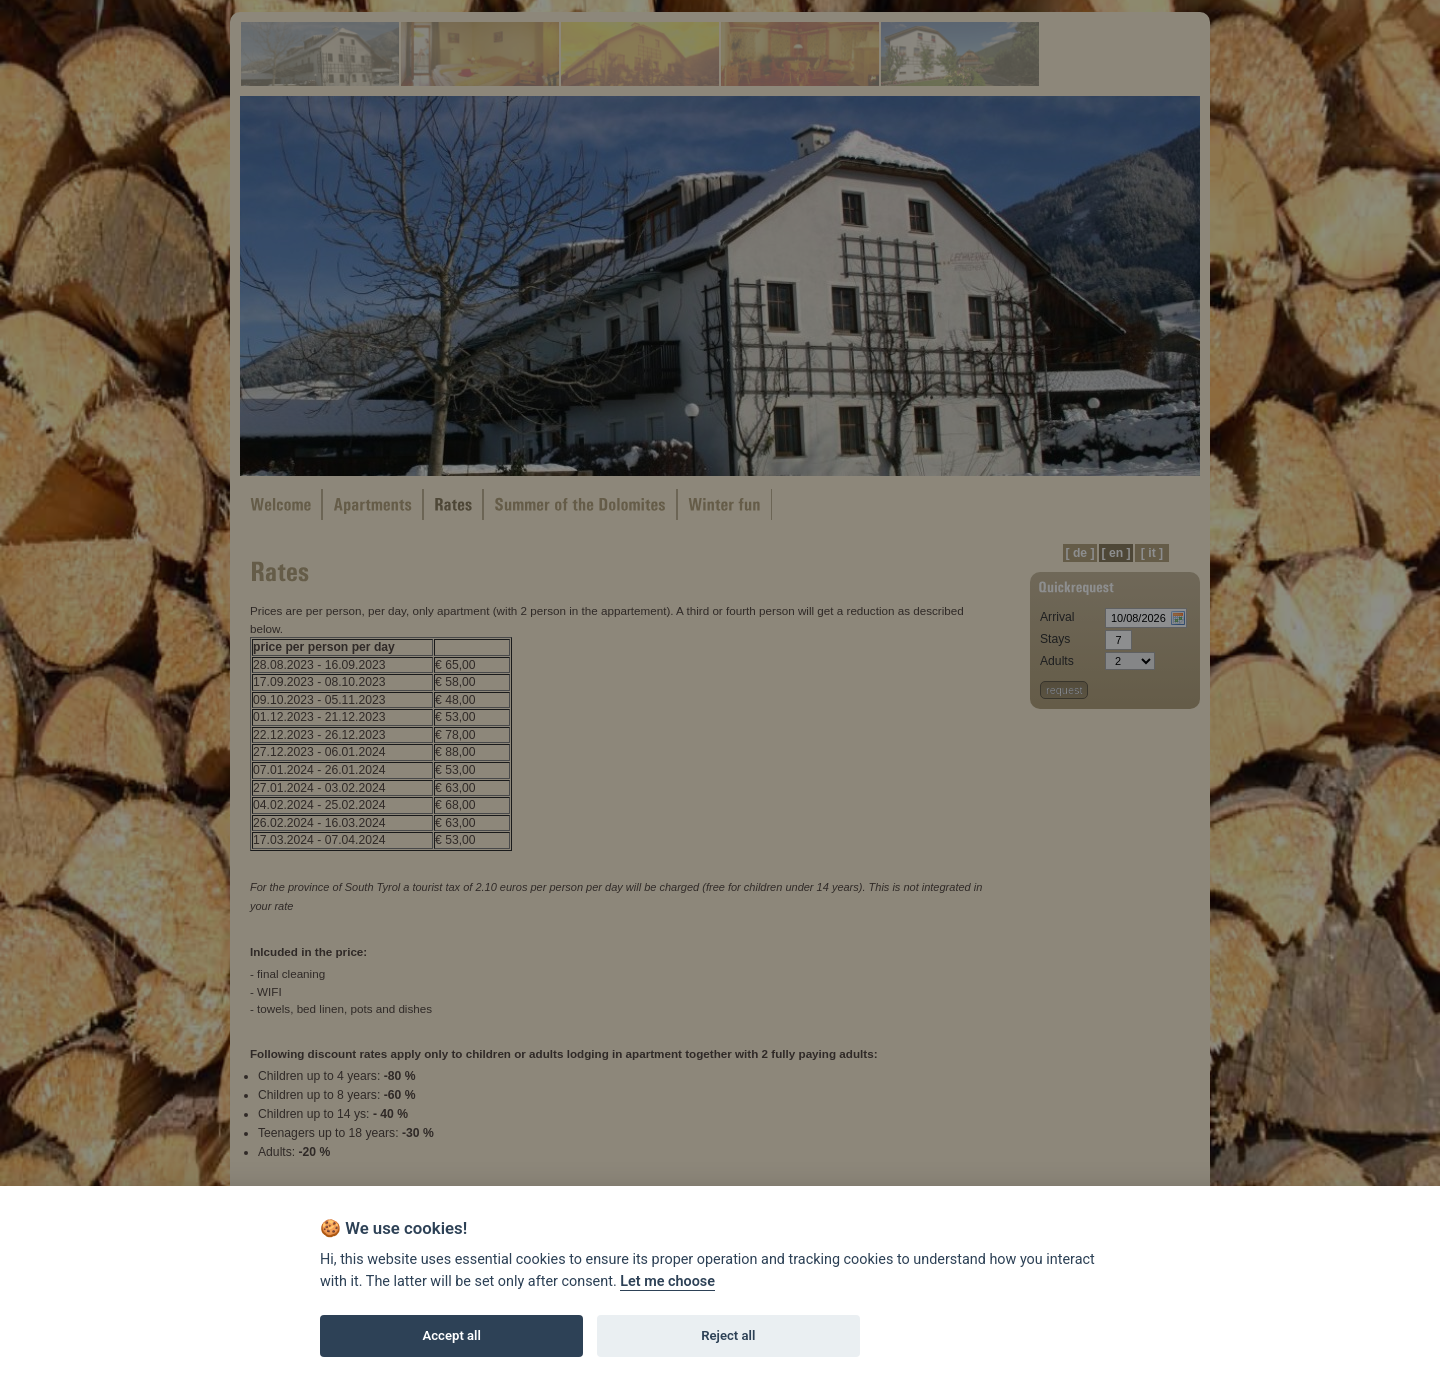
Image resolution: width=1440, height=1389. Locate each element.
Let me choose (667, 1281)
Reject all (728, 1335)
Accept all (452, 1335)
